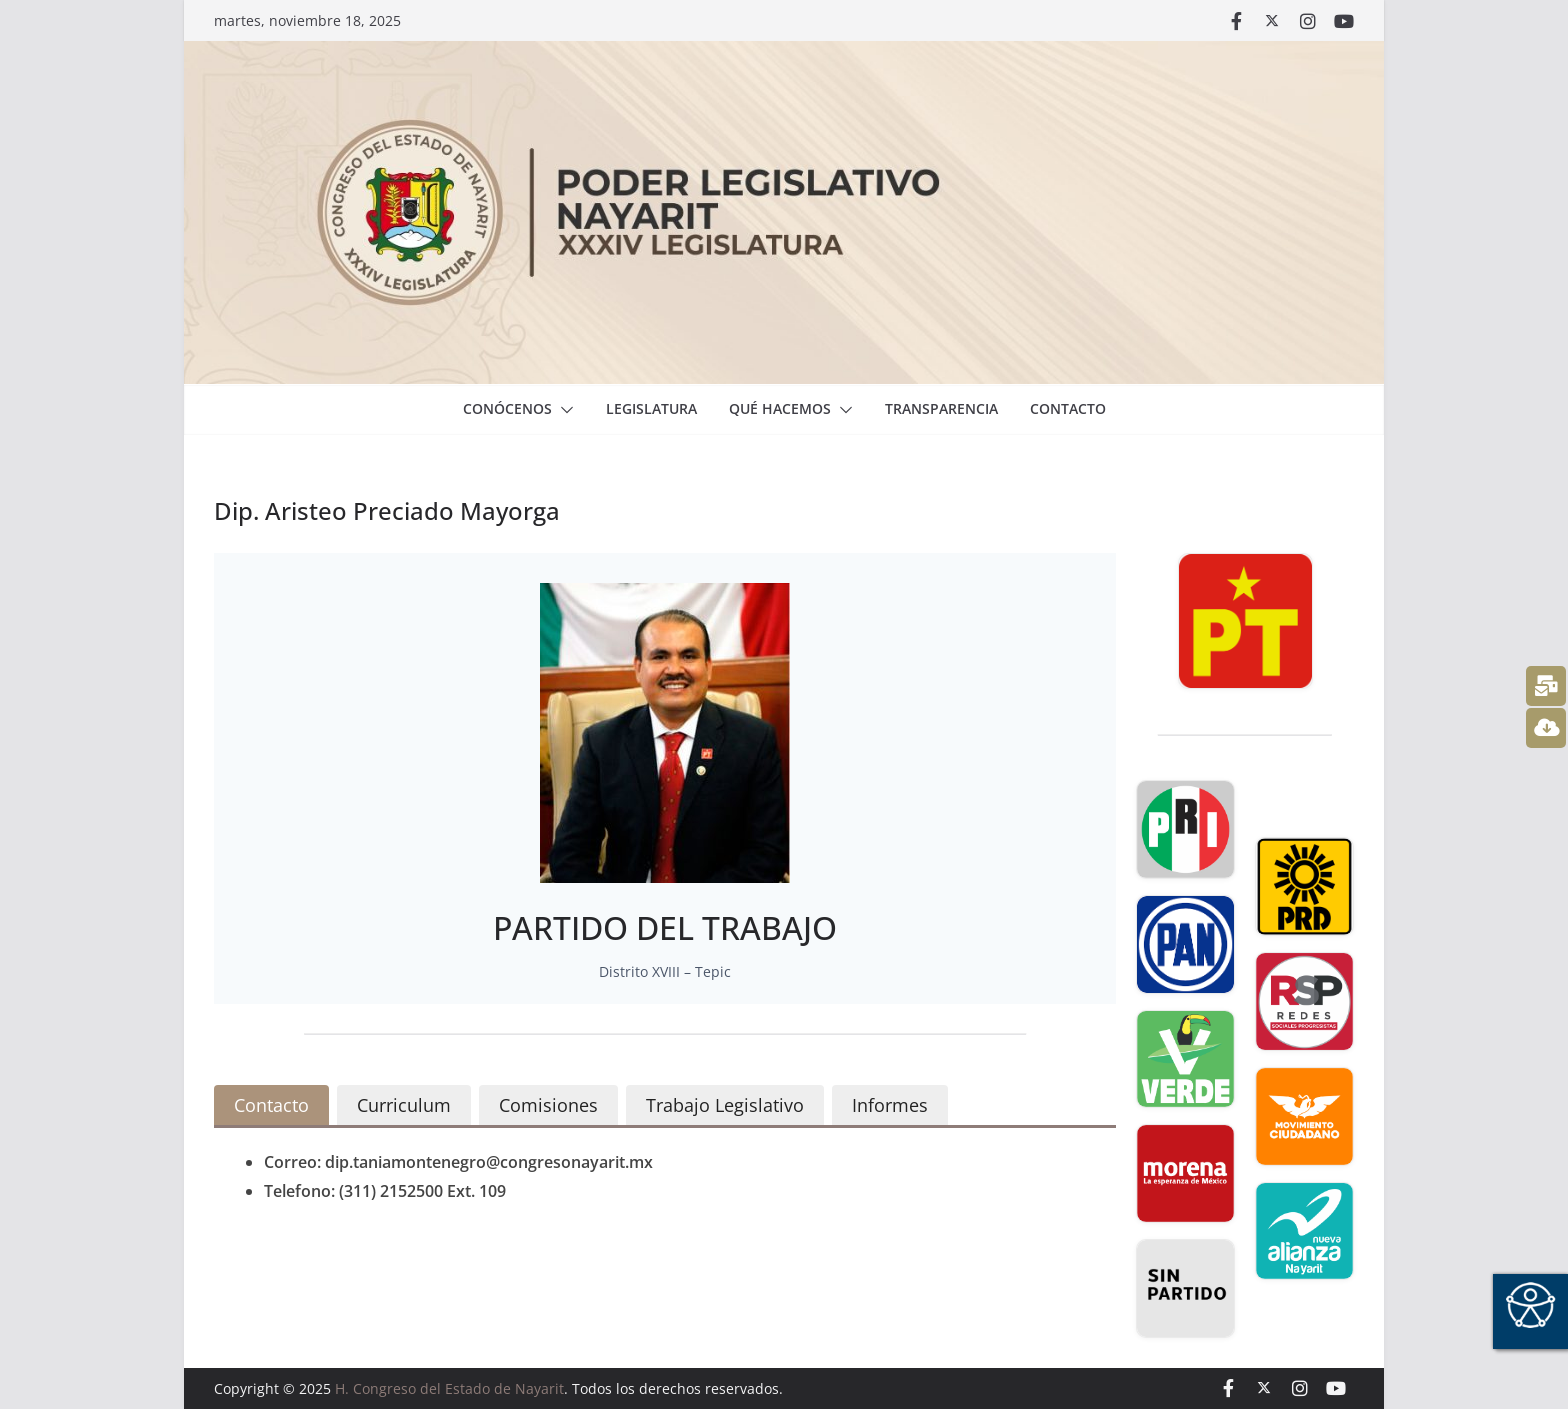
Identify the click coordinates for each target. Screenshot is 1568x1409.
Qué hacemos (780, 408)
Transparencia (941, 408)
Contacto (1068, 408)
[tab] (271, 1105)
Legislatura (651, 408)
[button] (563, 410)
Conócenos (507, 408)
